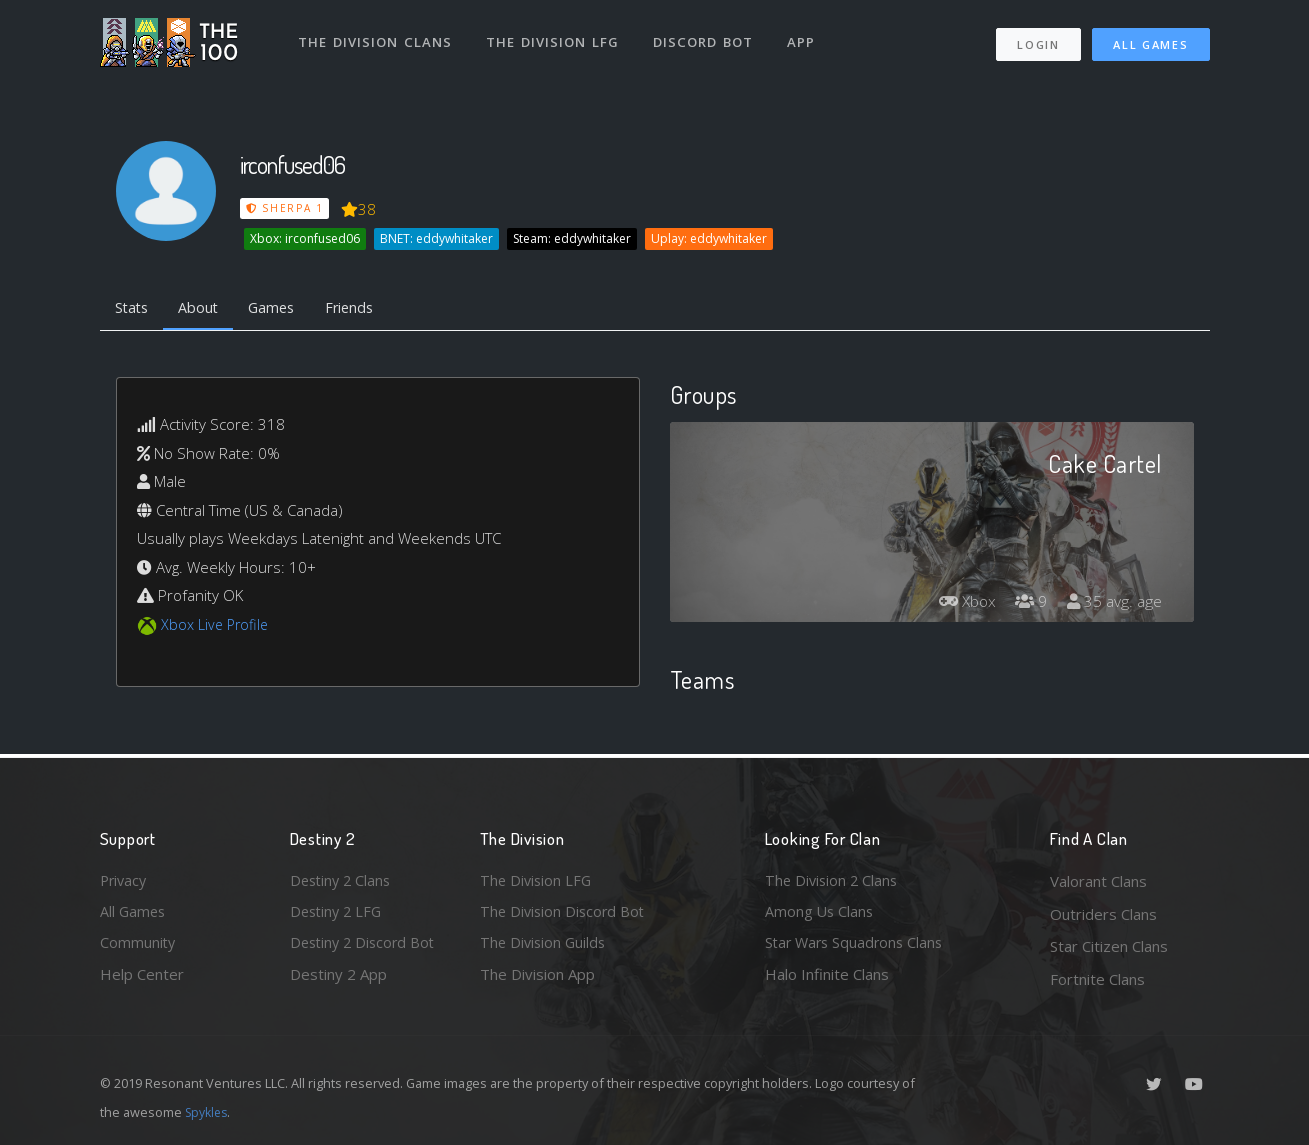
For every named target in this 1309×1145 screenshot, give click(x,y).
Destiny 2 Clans (343, 881)
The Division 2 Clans (833, 881)
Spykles (208, 1112)
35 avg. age (1113, 604)
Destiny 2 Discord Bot (366, 946)
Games (281, 308)
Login (1038, 40)
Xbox (962, 604)
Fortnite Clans (1097, 979)
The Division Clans (376, 38)
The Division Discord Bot (565, 914)
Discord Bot (707, 38)
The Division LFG (555, 38)
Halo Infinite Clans (827, 979)
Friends (363, 308)
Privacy (125, 881)
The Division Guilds (545, 946)
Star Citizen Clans (1109, 946)
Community (138, 946)
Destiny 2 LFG (338, 914)
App (807, 38)
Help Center (142, 979)
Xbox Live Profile (216, 626)
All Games (1150, 40)
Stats (134, 308)
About (204, 308)
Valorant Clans (1098, 881)
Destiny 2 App (338, 979)
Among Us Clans (820, 914)
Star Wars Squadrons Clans (857, 946)
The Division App (537, 979)
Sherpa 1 (285, 208)
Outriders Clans (1103, 914)
